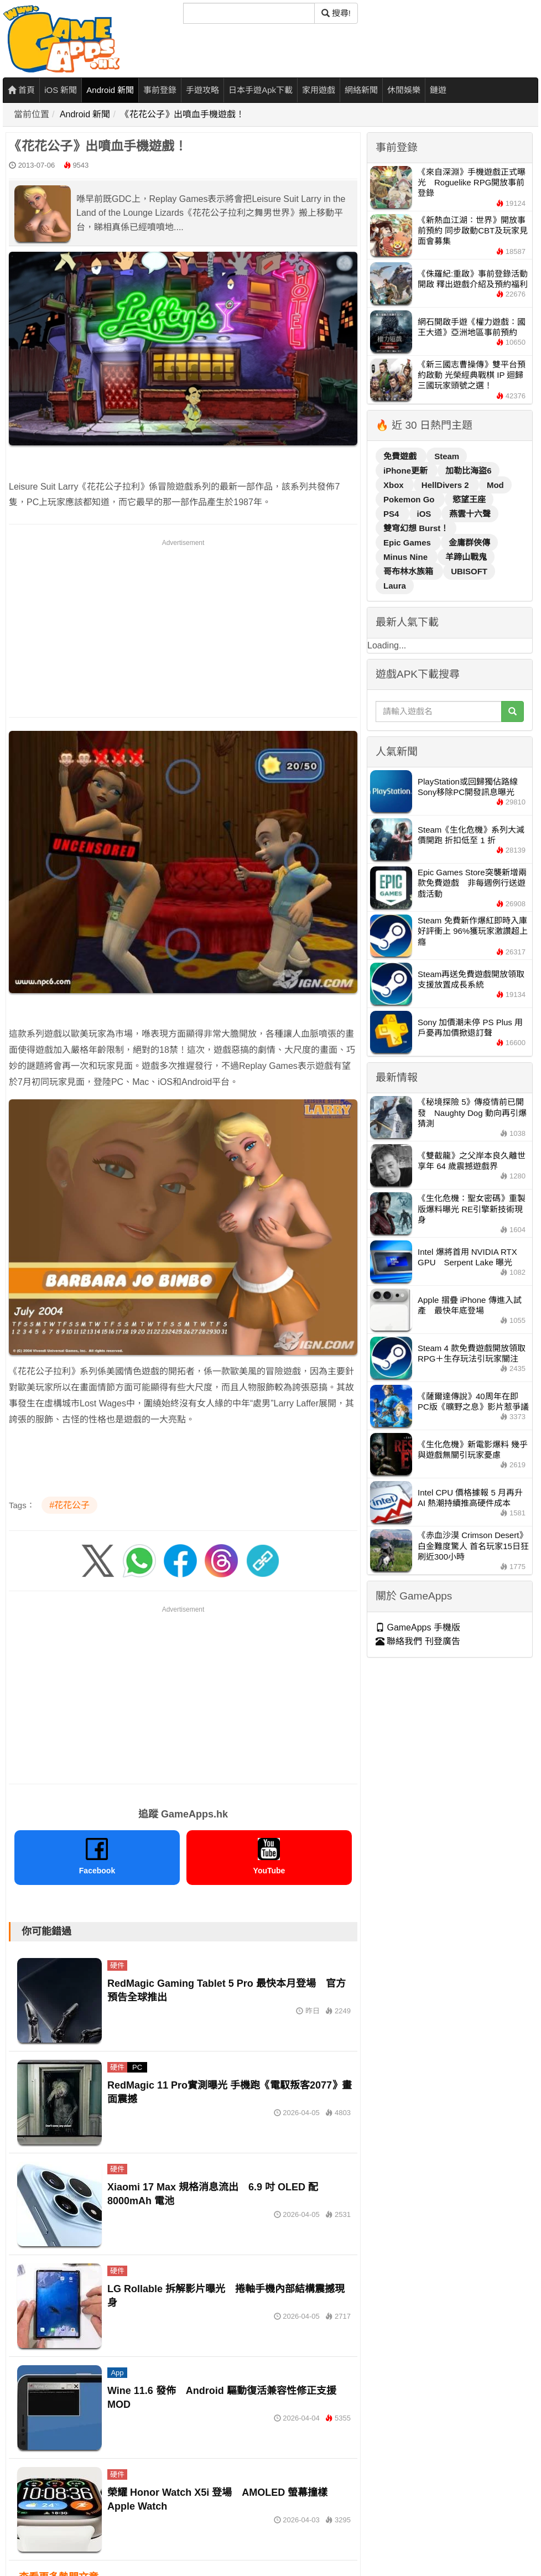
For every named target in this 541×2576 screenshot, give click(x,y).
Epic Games (408, 542)
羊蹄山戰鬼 (466, 557)
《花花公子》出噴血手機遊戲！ (183, 114)
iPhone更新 (406, 470)
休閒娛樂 (403, 90)
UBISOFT (469, 571)
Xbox (394, 485)
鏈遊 (438, 90)
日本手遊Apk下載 (260, 90)
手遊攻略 (202, 90)
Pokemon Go (410, 499)
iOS (425, 513)
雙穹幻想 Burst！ (416, 528)
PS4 (392, 513)
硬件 (117, 1965)
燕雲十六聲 (470, 513)
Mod (495, 485)
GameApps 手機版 (418, 1627)
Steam (446, 456)
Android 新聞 (110, 90)
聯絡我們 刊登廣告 (418, 1641)
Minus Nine (406, 557)
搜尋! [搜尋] (336, 13)
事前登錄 (159, 90)
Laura (394, 585)
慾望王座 (469, 499)
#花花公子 (69, 1505)
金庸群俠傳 (469, 542)
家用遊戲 (318, 90)
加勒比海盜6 (468, 470)
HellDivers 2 (446, 485)
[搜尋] (249, 13)
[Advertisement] (183, 626)
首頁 (21, 90)
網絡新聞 (361, 90)
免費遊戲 (401, 456)
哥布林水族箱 (409, 571)
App (117, 2373)
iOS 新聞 (60, 90)
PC (137, 2067)
